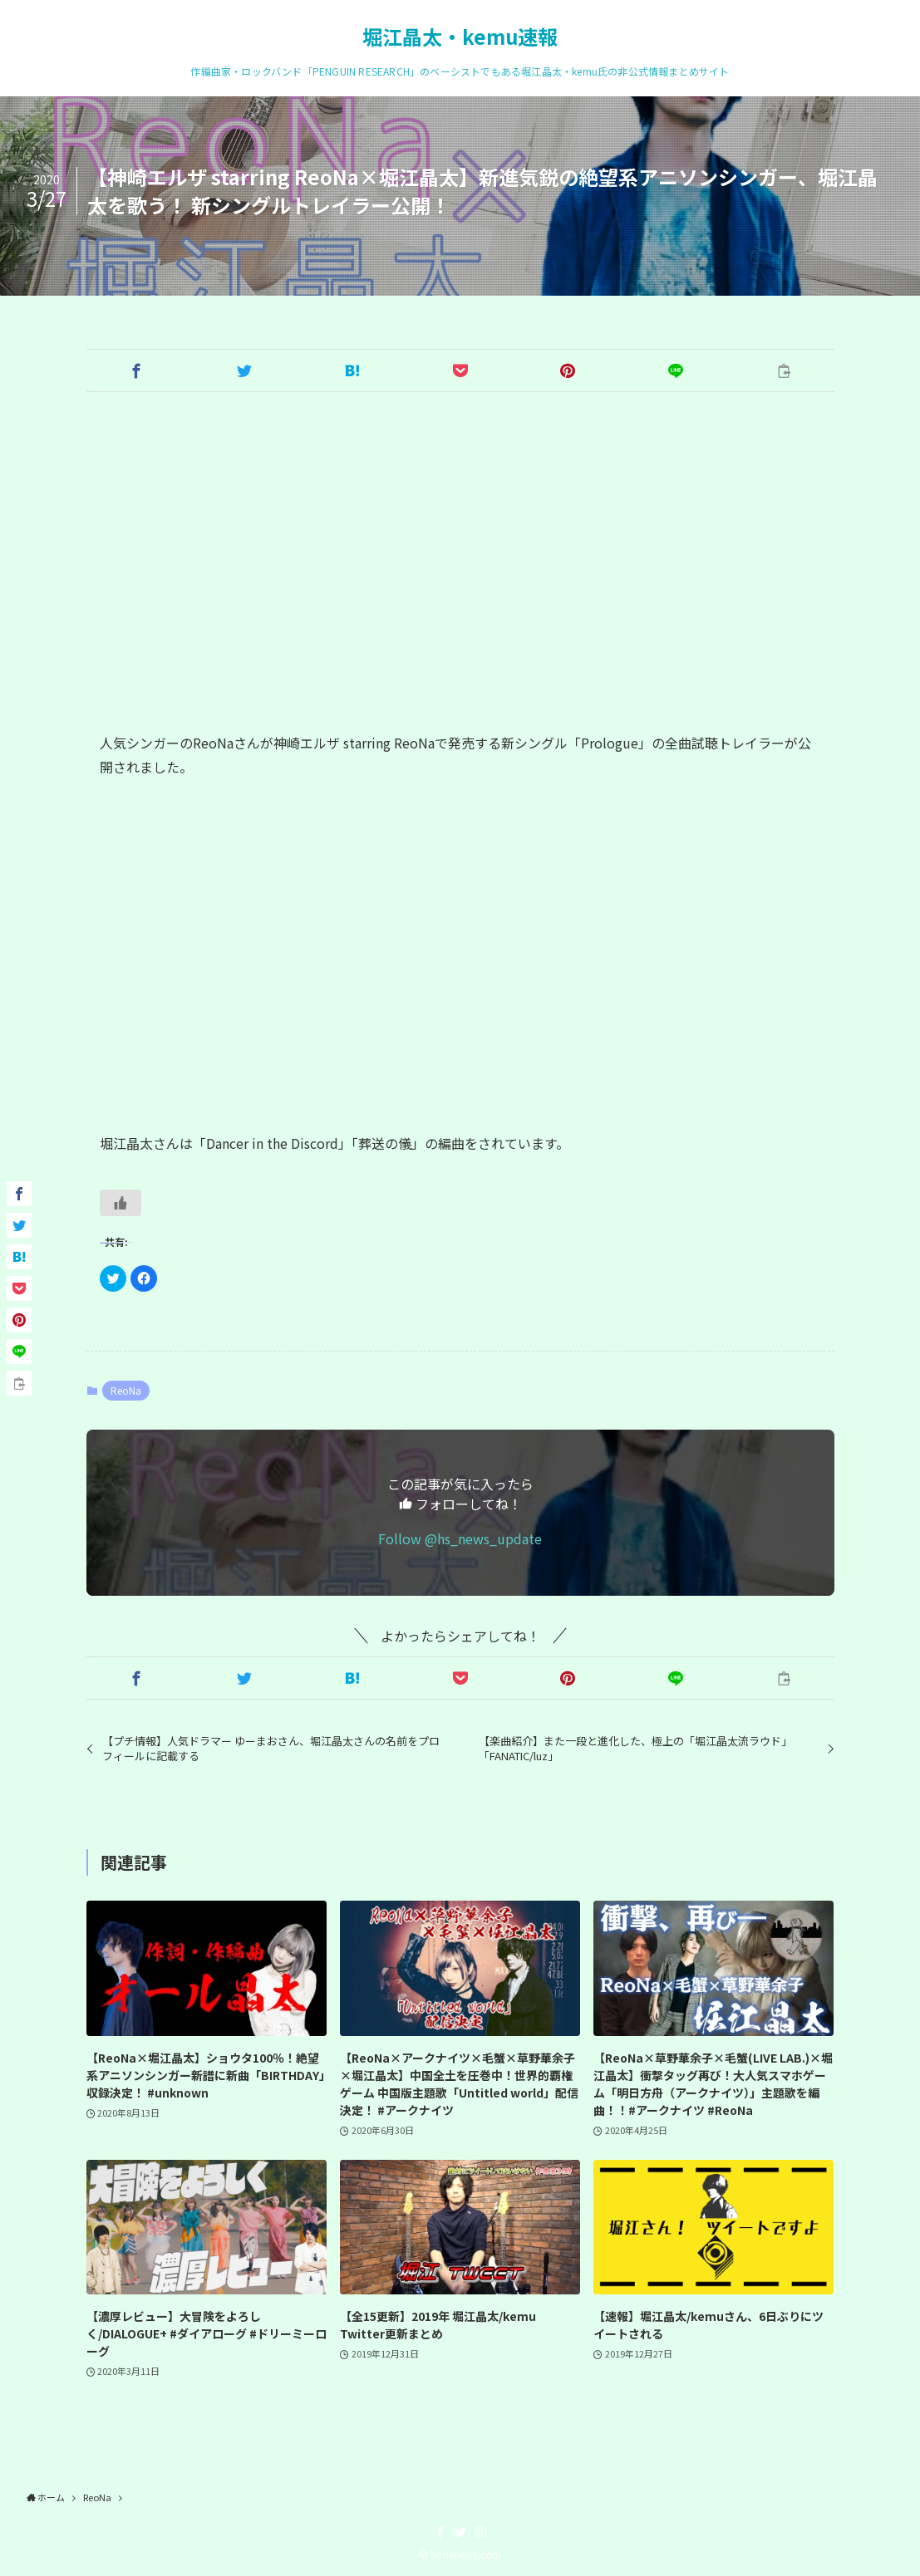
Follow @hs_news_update (460, 1538)
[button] (136, 370)
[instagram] (480, 2531)
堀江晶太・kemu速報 (460, 37)
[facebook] (440, 2531)
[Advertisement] (460, 561)
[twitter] (460, 2531)
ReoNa (126, 1390)
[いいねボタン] (120, 1203)
